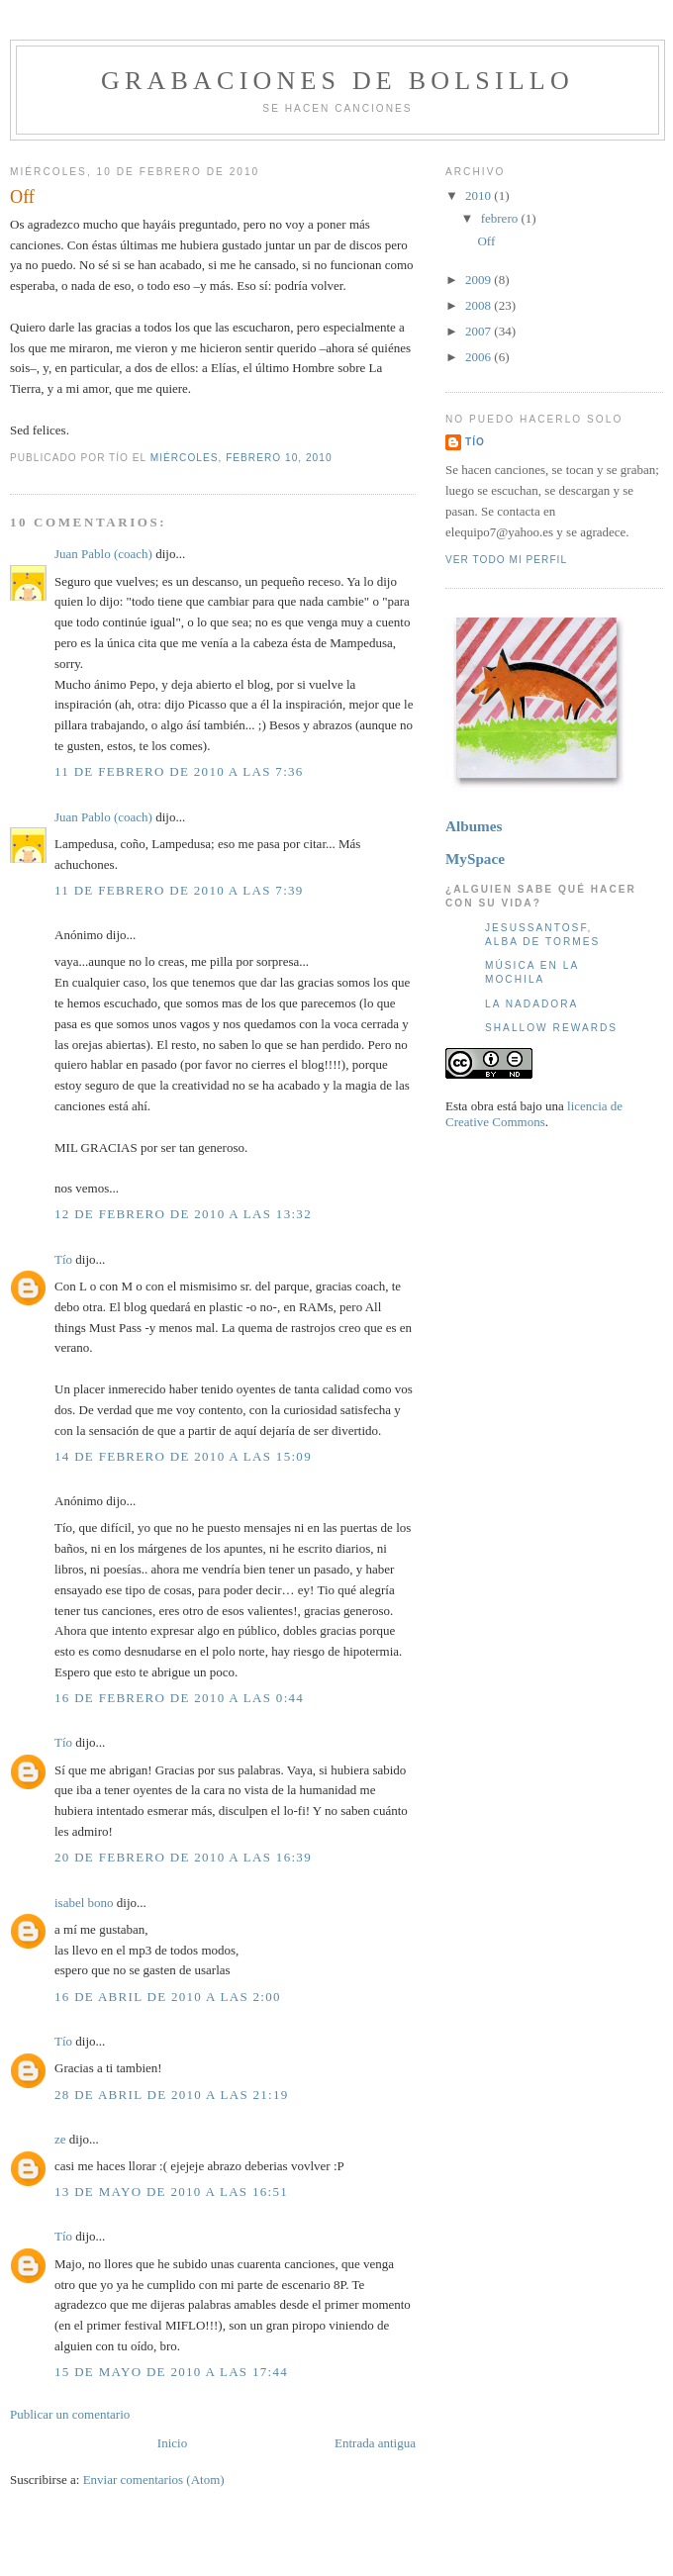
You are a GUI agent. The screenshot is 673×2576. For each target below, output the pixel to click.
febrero (501, 218)
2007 (479, 331)
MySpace (475, 858)
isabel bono (84, 1902)
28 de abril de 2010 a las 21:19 (171, 2094)
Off (22, 197)
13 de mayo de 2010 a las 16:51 (171, 2191)
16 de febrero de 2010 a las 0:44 (179, 1697)
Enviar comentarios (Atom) (154, 2479)
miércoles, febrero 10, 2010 (241, 457)
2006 (479, 356)
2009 (479, 279)
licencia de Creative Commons (534, 1113)
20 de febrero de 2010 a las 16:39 (183, 1857)
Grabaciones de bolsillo (337, 80)
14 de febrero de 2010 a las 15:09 (183, 1456)
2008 (479, 305)
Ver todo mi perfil (506, 559)
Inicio (172, 2442)
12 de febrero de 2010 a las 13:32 (183, 1213)
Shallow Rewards (551, 1027)
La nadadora (531, 1004)
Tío (63, 1259)
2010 (479, 195)
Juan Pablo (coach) (103, 553)
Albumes (473, 825)
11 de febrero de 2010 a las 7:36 (179, 771)
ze (60, 2139)
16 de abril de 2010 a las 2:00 (167, 1996)
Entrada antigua (375, 2442)
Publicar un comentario (70, 2414)
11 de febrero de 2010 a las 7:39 (179, 890)
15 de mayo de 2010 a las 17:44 (171, 2371)
